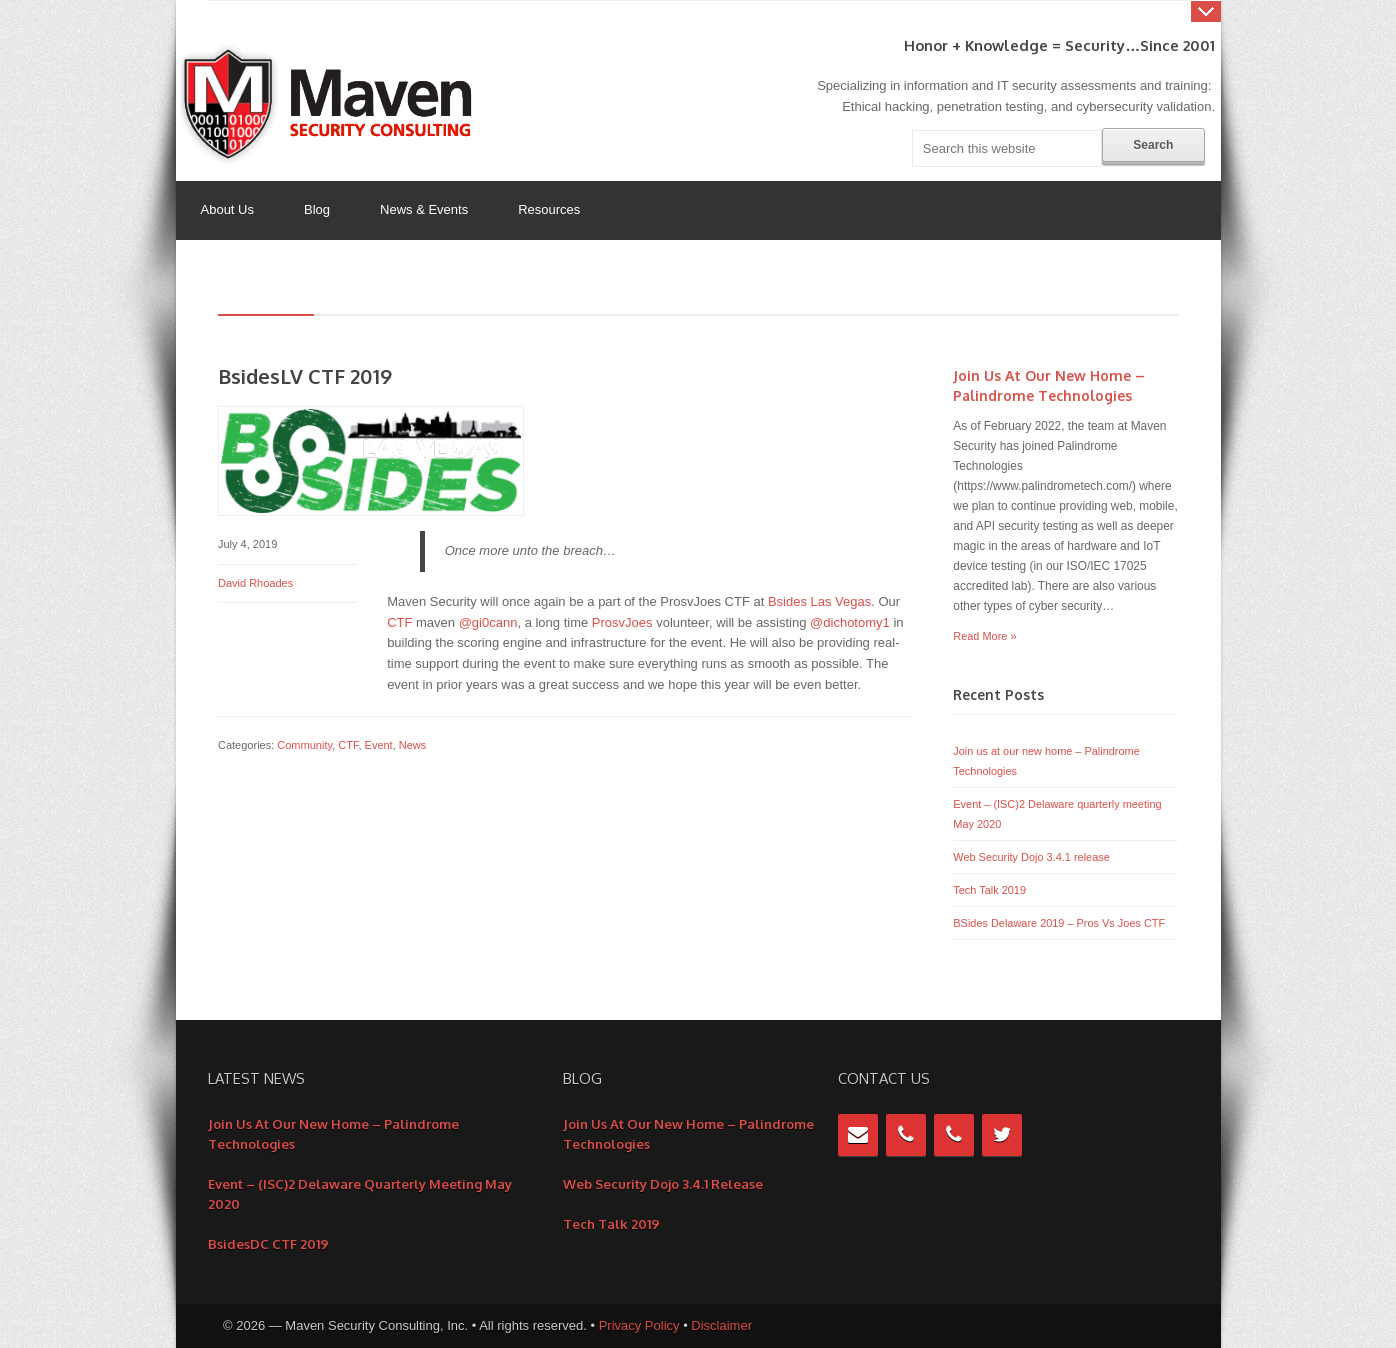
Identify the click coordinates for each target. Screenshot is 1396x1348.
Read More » (984, 636)
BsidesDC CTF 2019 (268, 1244)
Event (379, 745)
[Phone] (906, 1135)
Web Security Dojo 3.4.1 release (1031, 857)
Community (304, 745)
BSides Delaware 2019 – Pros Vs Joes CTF (1059, 923)
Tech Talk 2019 (989, 890)
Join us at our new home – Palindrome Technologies (333, 1134)
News (413, 745)
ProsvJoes (622, 622)
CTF (399, 622)
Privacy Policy (639, 1325)
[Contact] (858, 1135)
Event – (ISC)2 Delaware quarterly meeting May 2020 (360, 1194)
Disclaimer (721, 1325)
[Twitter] (1002, 1135)
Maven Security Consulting (331, 104)
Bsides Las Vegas (819, 601)
